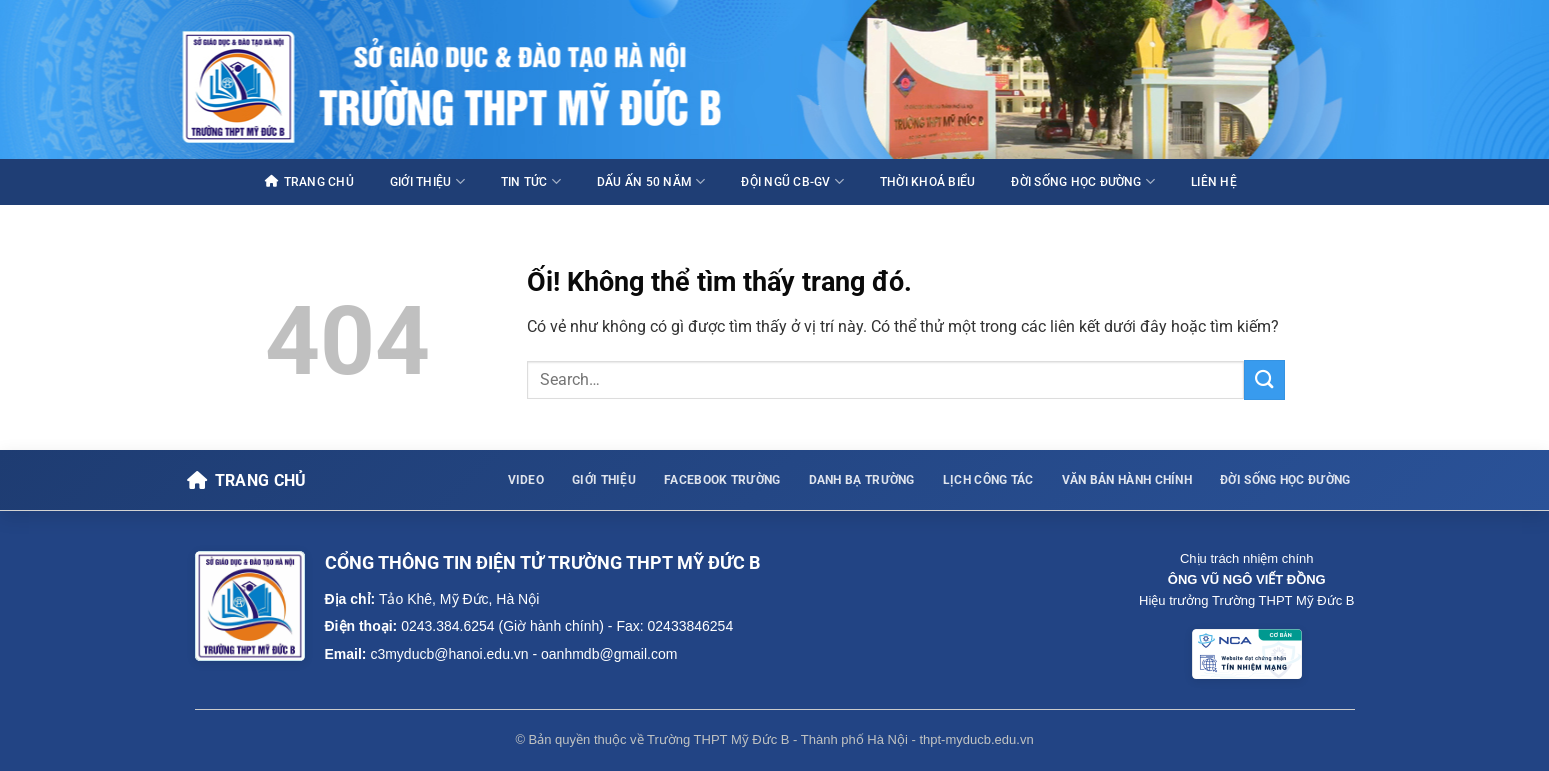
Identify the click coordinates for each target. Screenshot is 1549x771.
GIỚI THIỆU (427, 181)
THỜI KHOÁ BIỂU (927, 182)
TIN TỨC (531, 181)
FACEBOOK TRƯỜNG (722, 480)
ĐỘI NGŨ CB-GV (792, 181)
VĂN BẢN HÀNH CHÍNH (1127, 480)
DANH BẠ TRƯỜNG (862, 480)
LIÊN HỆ (1214, 182)
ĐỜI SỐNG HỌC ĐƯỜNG (1083, 181)
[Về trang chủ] (247, 481)
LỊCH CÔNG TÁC (988, 480)
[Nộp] (1264, 379)
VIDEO (526, 480)
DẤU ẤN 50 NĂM (651, 181)
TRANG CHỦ (309, 182)
